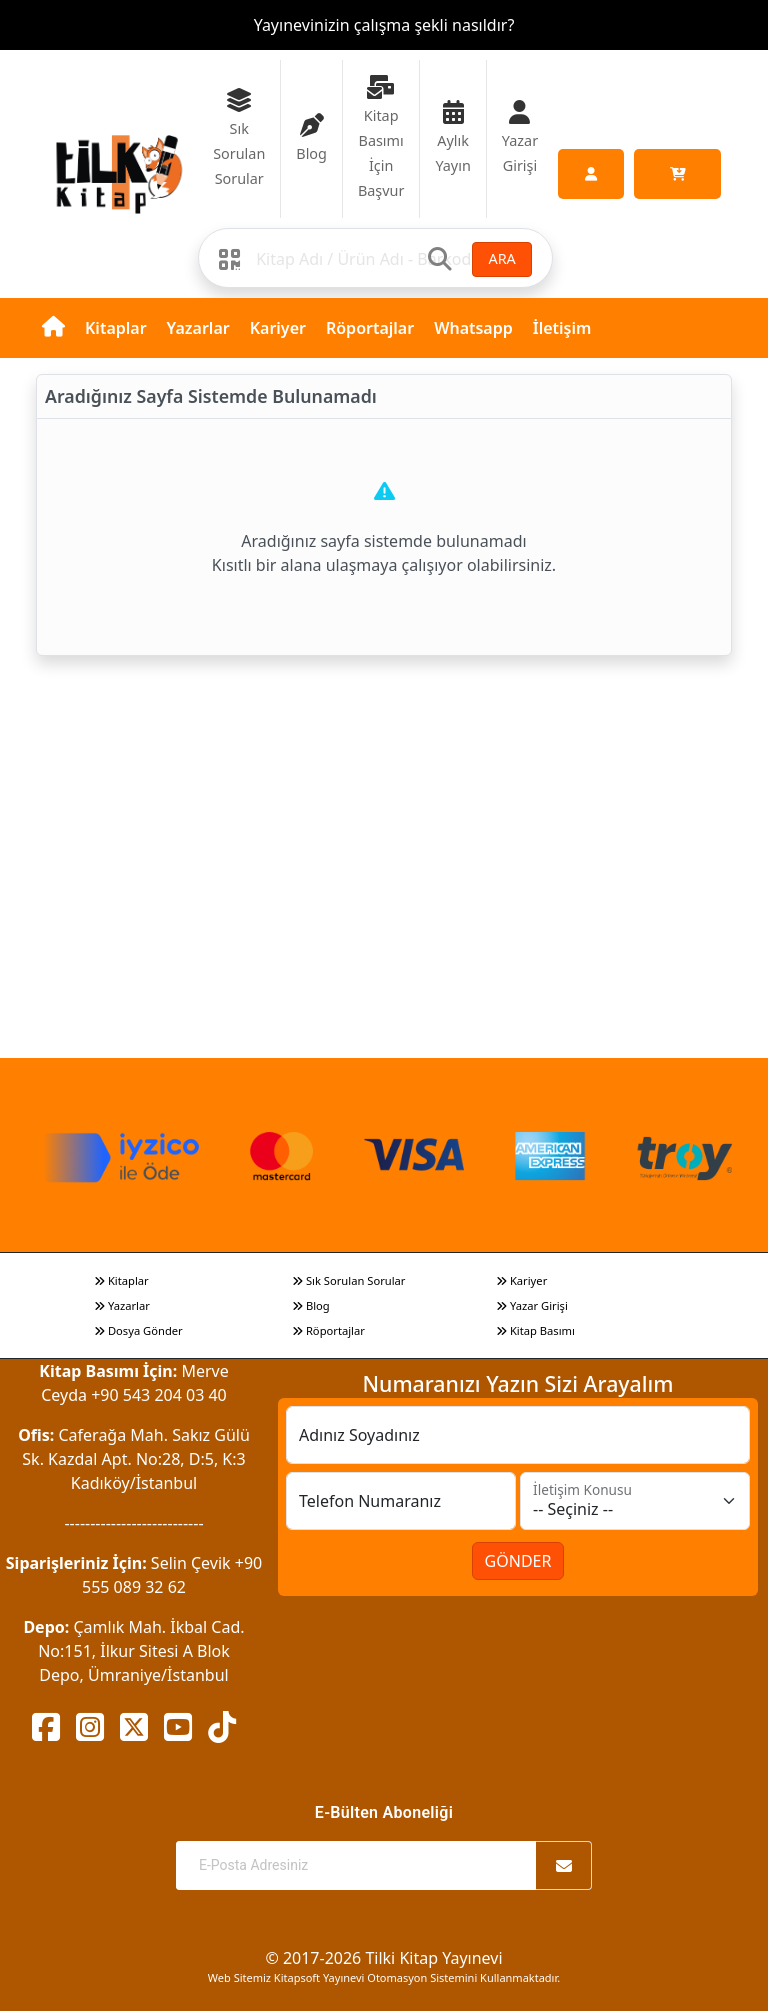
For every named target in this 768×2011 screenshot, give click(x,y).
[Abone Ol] (564, 1865)
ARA (501, 258)
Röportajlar (370, 328)
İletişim (562, 328)
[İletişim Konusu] (635, 1501)
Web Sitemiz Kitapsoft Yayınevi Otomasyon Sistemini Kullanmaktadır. (384, 1977)
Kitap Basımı (535, 1330)
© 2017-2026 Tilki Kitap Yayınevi (383, 1958)
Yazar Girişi (532, 1305)
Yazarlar (198, 328)
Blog (311, 1305)
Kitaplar (116, 328)
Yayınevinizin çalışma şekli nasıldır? (384, 25)
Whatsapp (473, 328)
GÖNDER (518, 1561)
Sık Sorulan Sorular (348, 1280)
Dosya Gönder (138, 1330)
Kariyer (278, 328)
